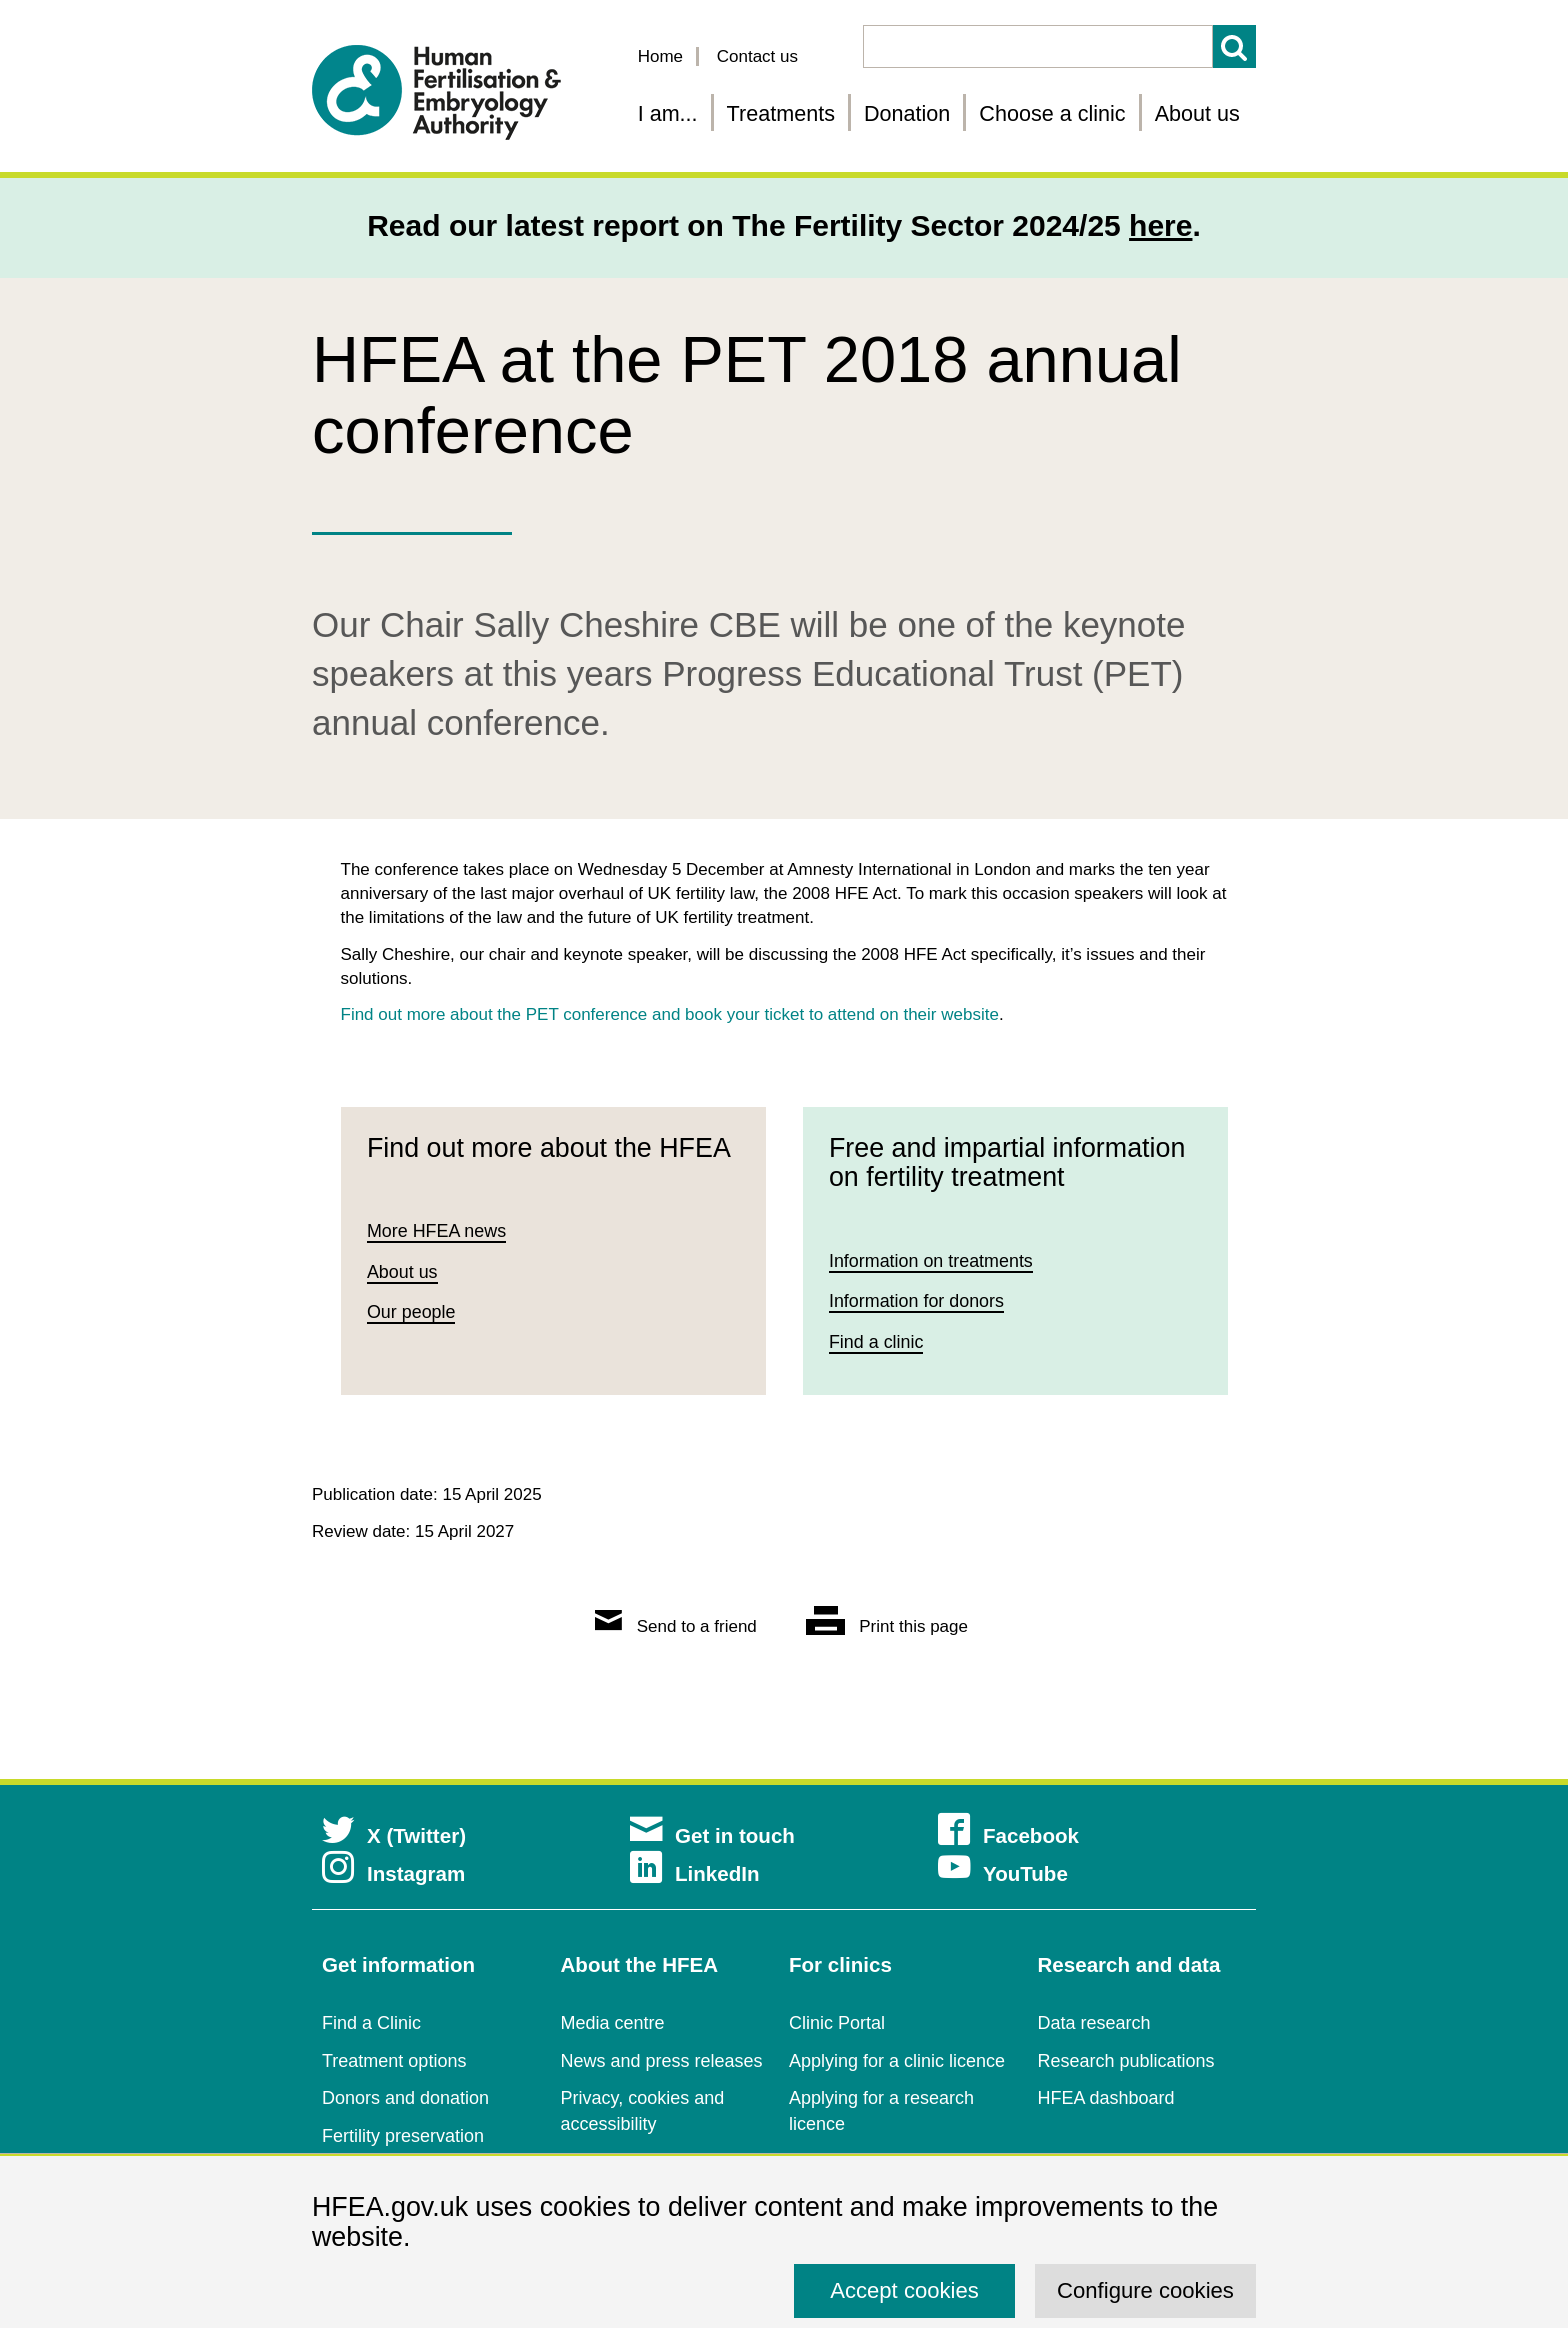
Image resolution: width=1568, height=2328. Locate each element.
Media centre (613, 2023)
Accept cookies (904, 2290)
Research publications (1126, 2061)
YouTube (1003, 1873)
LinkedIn (695, 1873)
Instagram (393, 1873)
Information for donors (917, 1301)
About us (1197, 113)
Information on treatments (931, 1261)
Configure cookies (1145, 2290)
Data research (1094, 2023)
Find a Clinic (371, 2023)
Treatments (781, 113)
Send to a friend (676, 1626)
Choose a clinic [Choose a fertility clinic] (1052, 113)
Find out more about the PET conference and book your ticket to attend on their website (670, 1014)
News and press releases (662, 2061)
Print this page (887, 1626)
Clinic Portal (837, 2023)
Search (1234, 46)
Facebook (1008, 1835)
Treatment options (394, 2061)
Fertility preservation (403, 2136)
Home (660, 56)
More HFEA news (437, 1231)
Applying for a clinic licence (897, 2061)
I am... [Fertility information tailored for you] (668, 113)
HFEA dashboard (1106, 2098)
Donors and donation (405, 2098)
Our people (411, 1313)
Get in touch (712, 1835)
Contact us (757, 56)
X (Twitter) (394, 1835)
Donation (907, 113)
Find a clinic (876, 1342)
